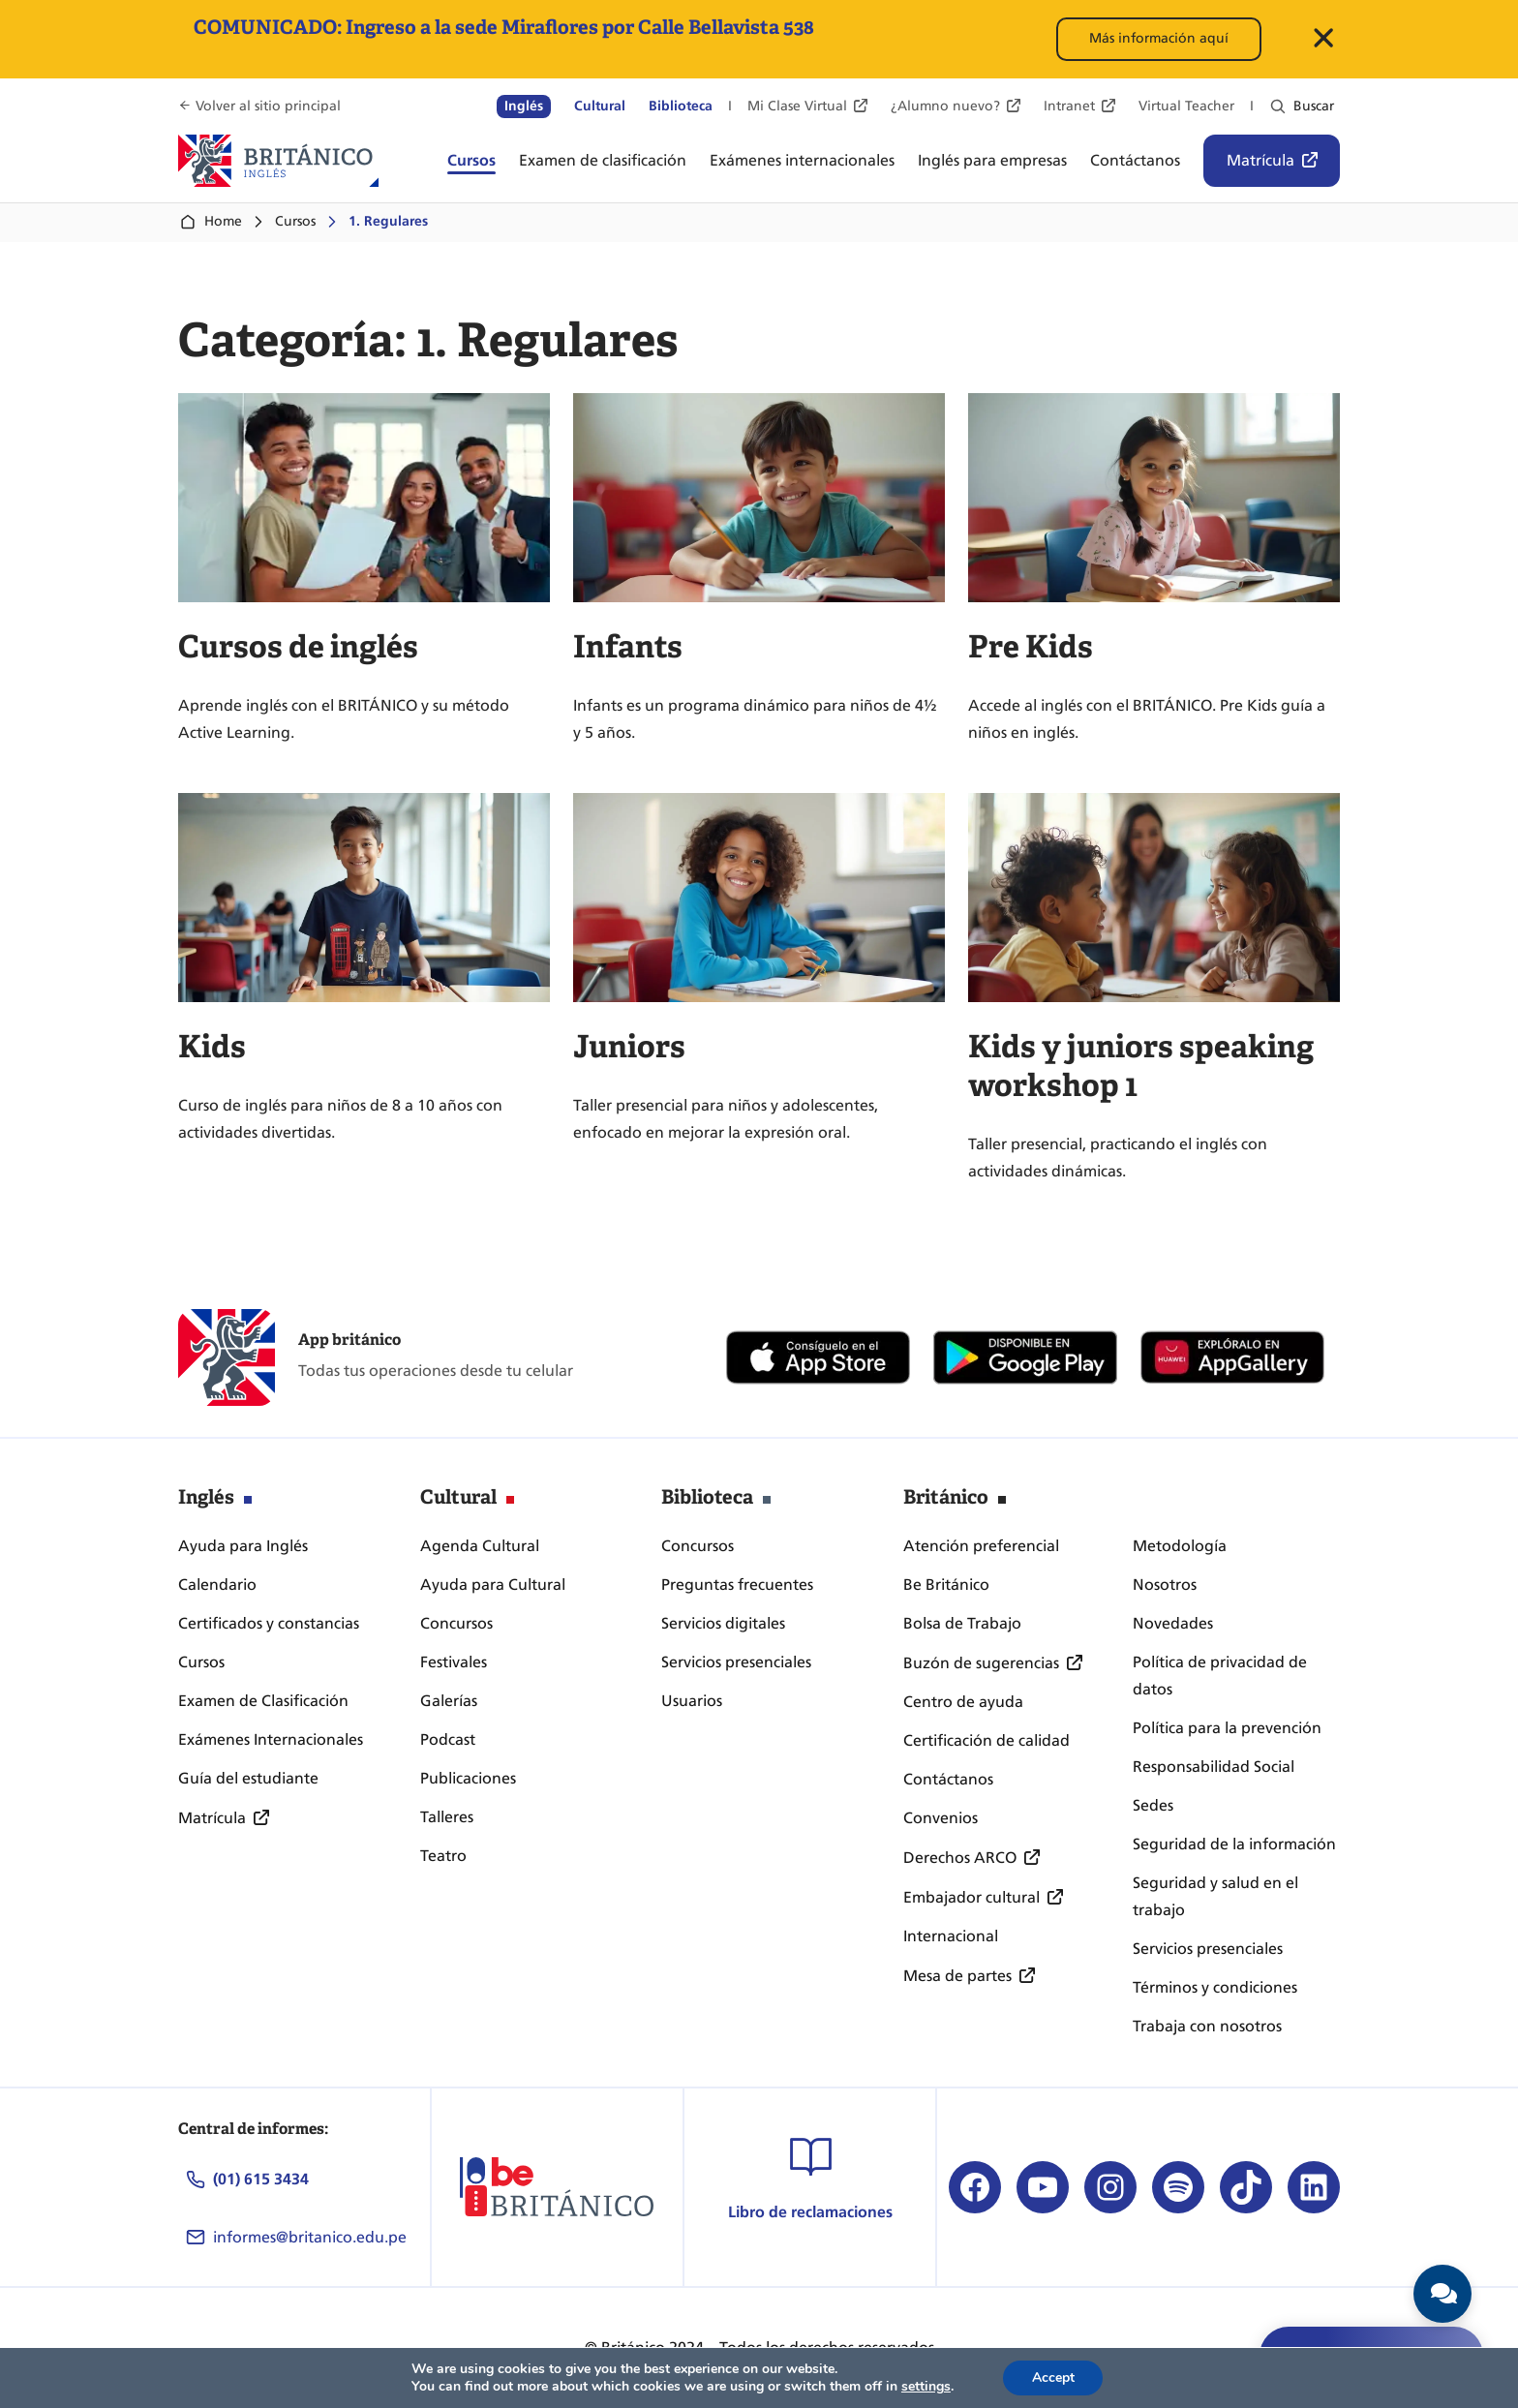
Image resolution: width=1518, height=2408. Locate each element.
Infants (628, 646)
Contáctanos (948, 1779)
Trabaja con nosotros (1207, 2026)
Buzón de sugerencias (981, 1663)
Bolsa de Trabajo (962, 1623)
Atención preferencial (981, 1546)
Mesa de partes (957, 1975)
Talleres (446, 1817)
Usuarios (691, 1701)
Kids (212, 1046)
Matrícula (1260, 160)
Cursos (295, 221)
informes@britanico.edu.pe (310, 2237)
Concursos (456, 1623)
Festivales (453, 1662)
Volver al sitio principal (268, 106)
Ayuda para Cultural (492, 1584)
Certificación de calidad (986, 1740)
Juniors (629, 1046)
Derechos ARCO (960, 1857)
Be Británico (946, 1584)
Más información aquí (1159, 38)
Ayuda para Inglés (243, 1546)
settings (925, 2386)
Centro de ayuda (963, 1701)
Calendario (217, 1584)
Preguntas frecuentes (737, 1584)
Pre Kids (1030, 646)
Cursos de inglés (298, 646)
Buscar (1313, 106)
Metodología (1180, 1546)
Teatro (443, 1855)
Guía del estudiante (248, 1778)
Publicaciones (468, 1778)
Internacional (950, 1936)
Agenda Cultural (479, 1546)
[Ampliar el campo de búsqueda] (1278, 106)
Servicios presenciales (736, 1662)
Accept (1053, 2377)
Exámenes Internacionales (270, 1739)
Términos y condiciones (1215, 1987)
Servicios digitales (723, 1623)
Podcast (447, 1739)
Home (210, 221)
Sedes (1153, 1805)
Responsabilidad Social (1213, 1766)
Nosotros (1165, 1584)
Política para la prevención (1227, 1728)
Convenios (940, 1818)
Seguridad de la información (1234, 1844)
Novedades (1173, 1623)
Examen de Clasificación (263, 1701)
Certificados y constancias (268, 1623)
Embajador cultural (971, 1897)
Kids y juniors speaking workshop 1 (1141, 1066)
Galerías (448, 1701)
